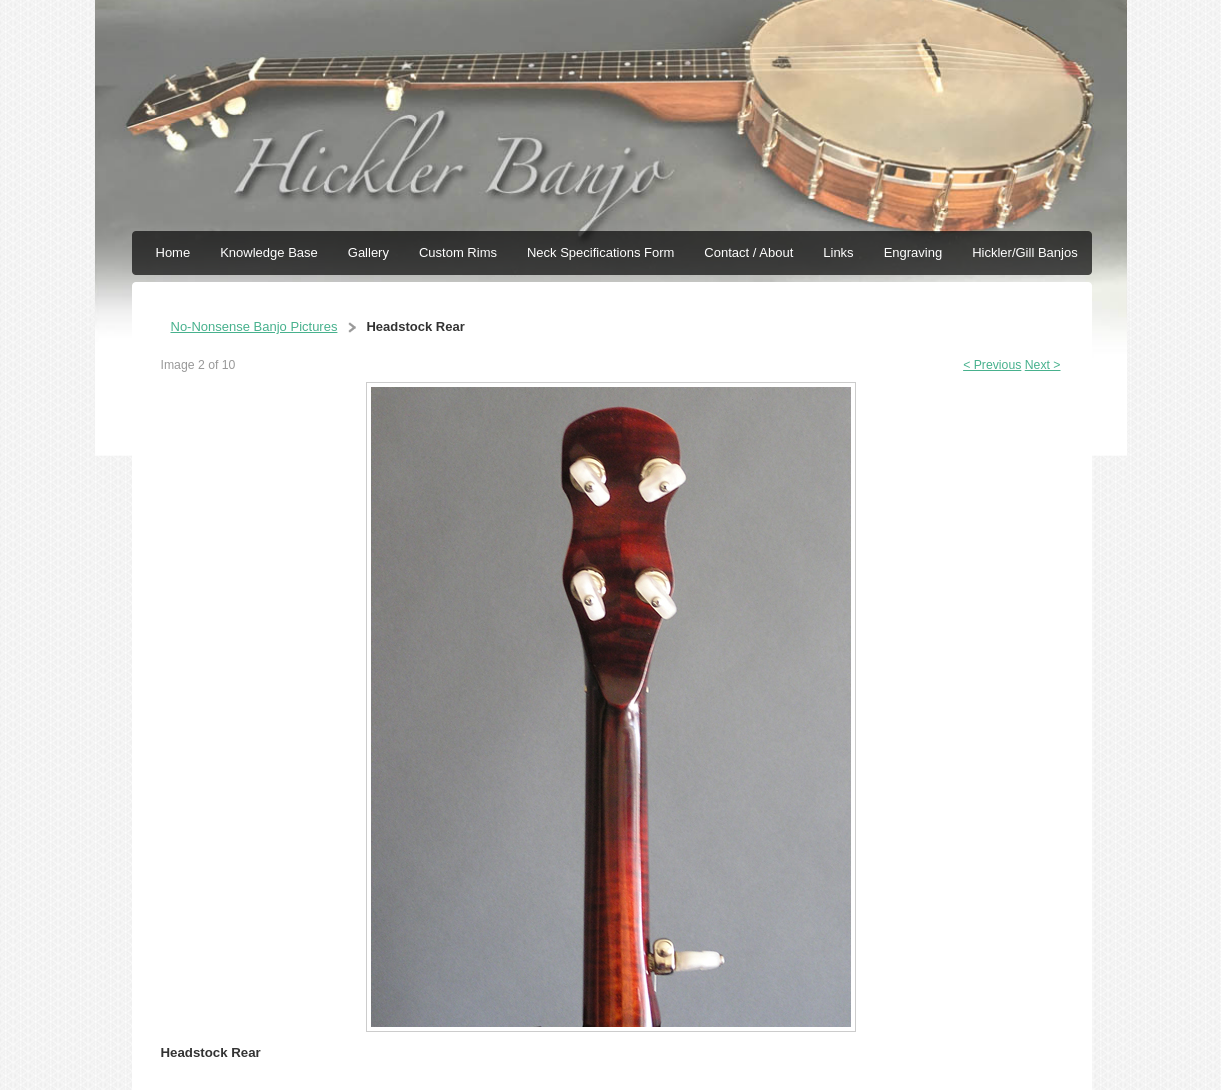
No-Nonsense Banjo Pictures (254, 326)
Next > (1043, 365)
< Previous (992, 365)
